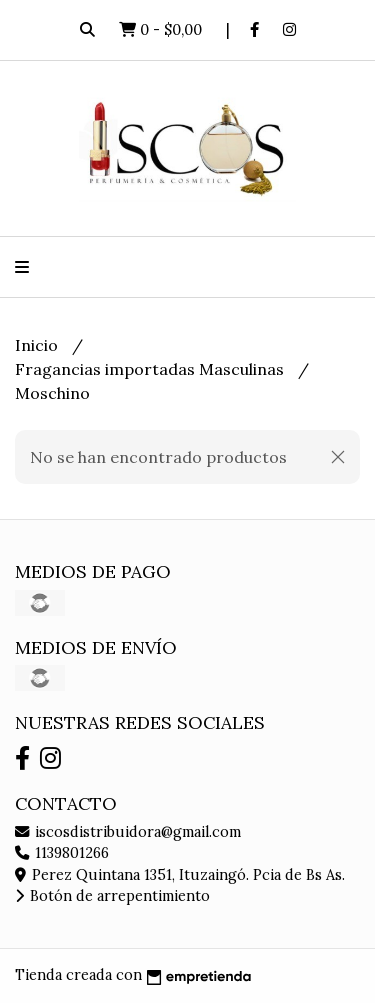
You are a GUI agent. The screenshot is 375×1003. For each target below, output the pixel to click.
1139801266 (62, 853)
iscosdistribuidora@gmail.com (128, 832)
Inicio (38, 345)
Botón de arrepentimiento (112, 896)
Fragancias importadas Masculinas (151, 369)
